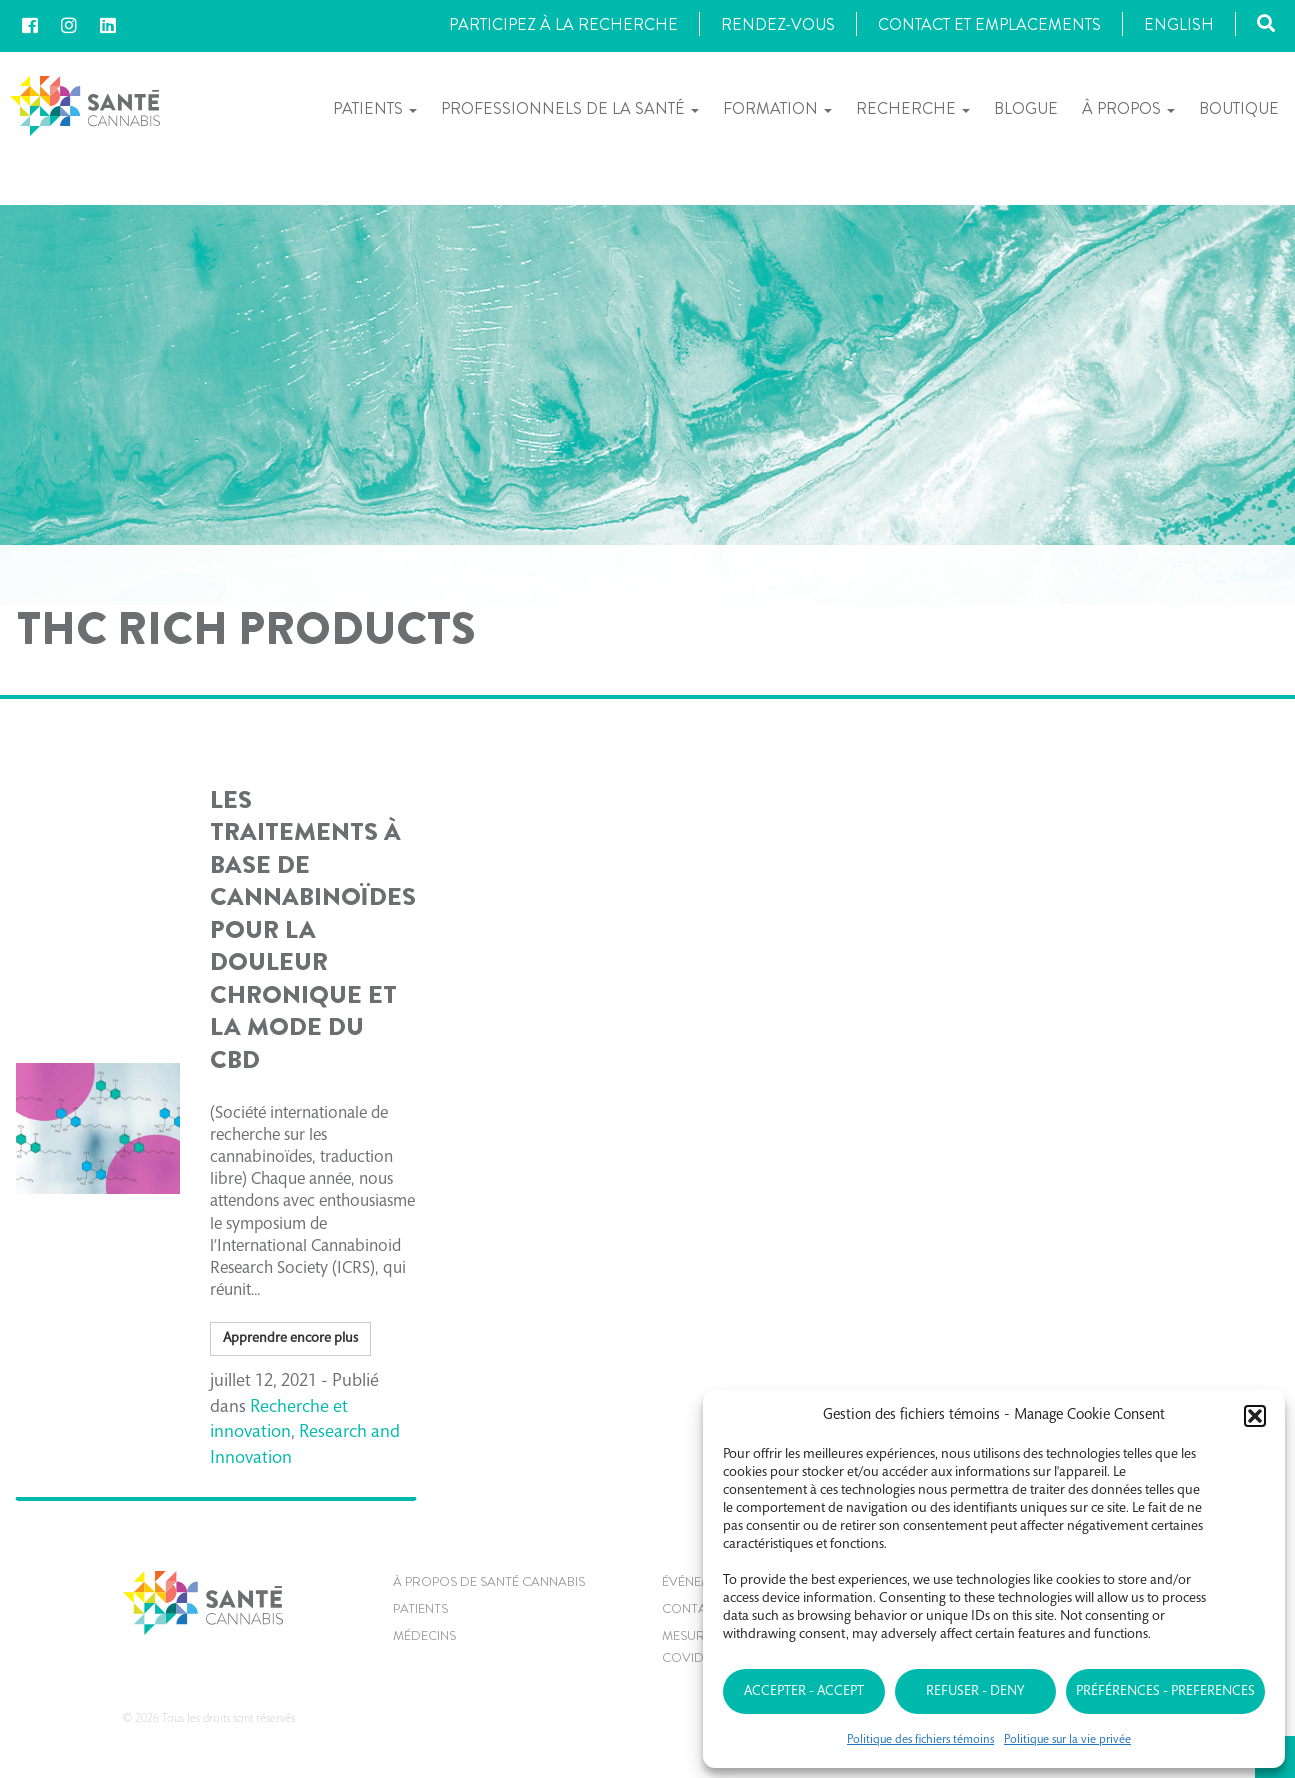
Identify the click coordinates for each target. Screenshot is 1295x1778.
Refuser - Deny (975, 1692)
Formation (777, 109)
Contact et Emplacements (989, 24)
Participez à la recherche (563, 24)
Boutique (1239, 108)
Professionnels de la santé (570, 109)
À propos (1128, 109)
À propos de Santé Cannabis (489, 1581)
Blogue (1026, 108)
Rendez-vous (778, 24)
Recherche (913, 109)
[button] (1255, 1416)
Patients (375, 109)
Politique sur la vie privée (1067, 1740)
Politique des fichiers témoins (920, 1740)
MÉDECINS (424, 1635)
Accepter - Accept (804, 1692)
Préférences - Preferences (1165, 1692)
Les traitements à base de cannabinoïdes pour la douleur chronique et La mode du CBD (313, 930)
